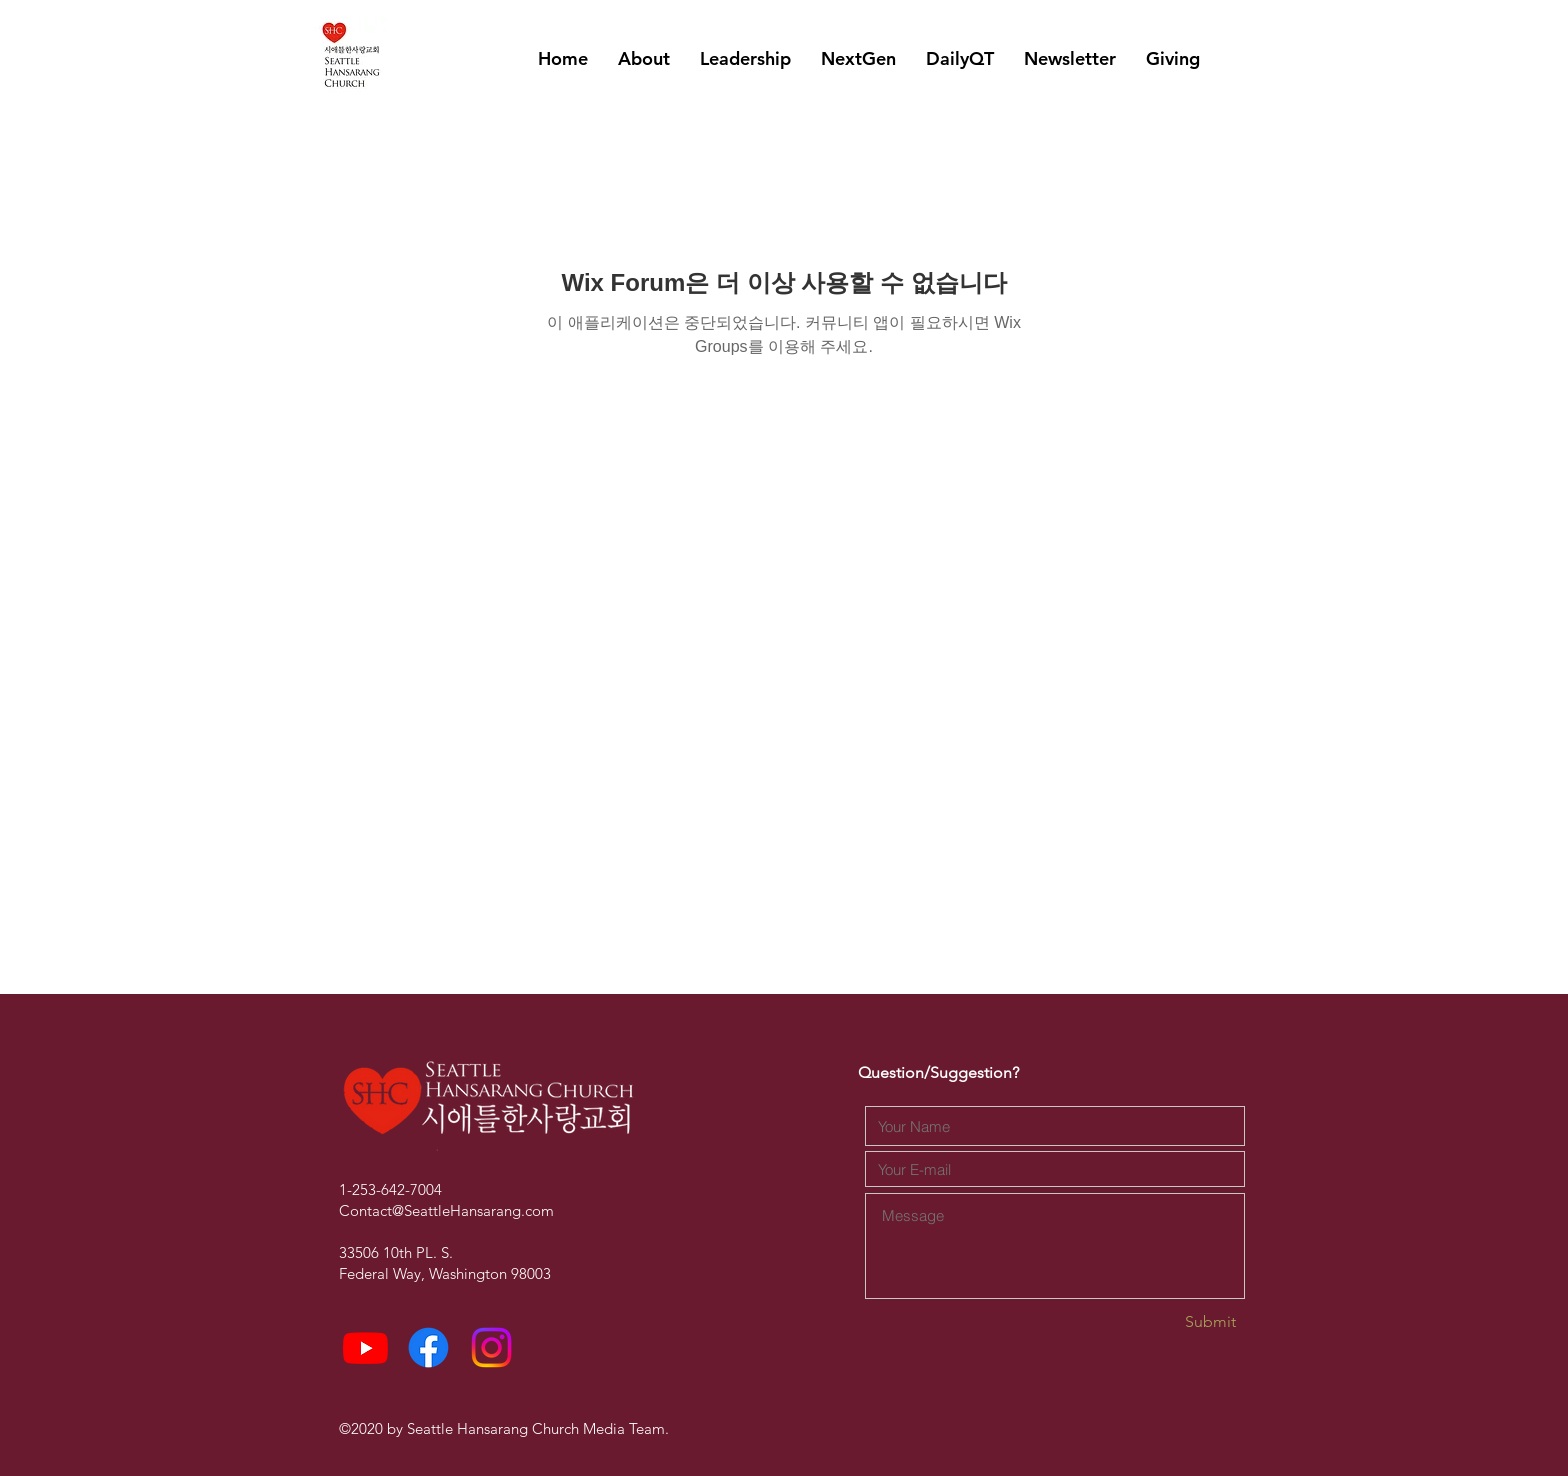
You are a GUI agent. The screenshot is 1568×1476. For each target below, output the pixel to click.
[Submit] (1165, 1322)
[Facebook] (428, 1347)
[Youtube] (365, 1347)
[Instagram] (491, 1347)
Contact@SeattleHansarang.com (446, 1210)
